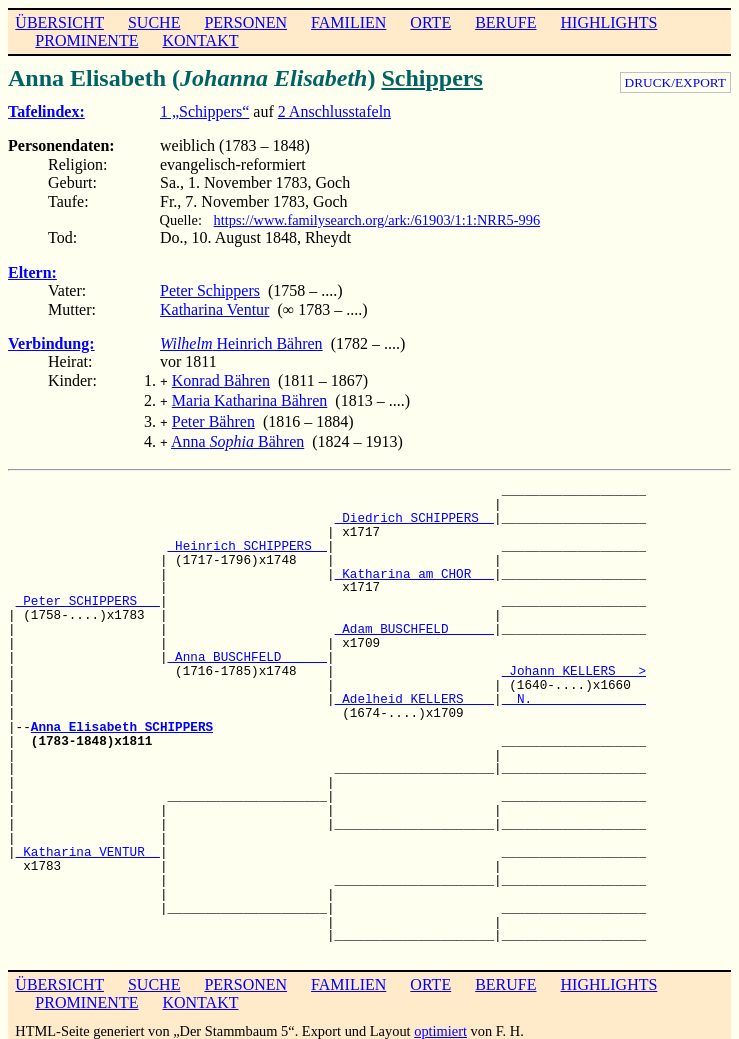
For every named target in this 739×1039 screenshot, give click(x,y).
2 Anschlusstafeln (334, 111)
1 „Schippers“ (204, 111)
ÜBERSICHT (59, 22)
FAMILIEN (348, 22)
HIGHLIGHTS (609, 22)
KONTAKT (200, 40)
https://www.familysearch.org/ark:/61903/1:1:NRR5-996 (377, 220)
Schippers (431, 78)
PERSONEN (245, 22)
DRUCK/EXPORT (675, 82)
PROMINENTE (86, 40)
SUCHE (154, 22)
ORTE (430, 22)
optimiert (440, 1023)
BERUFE (505, 22)
